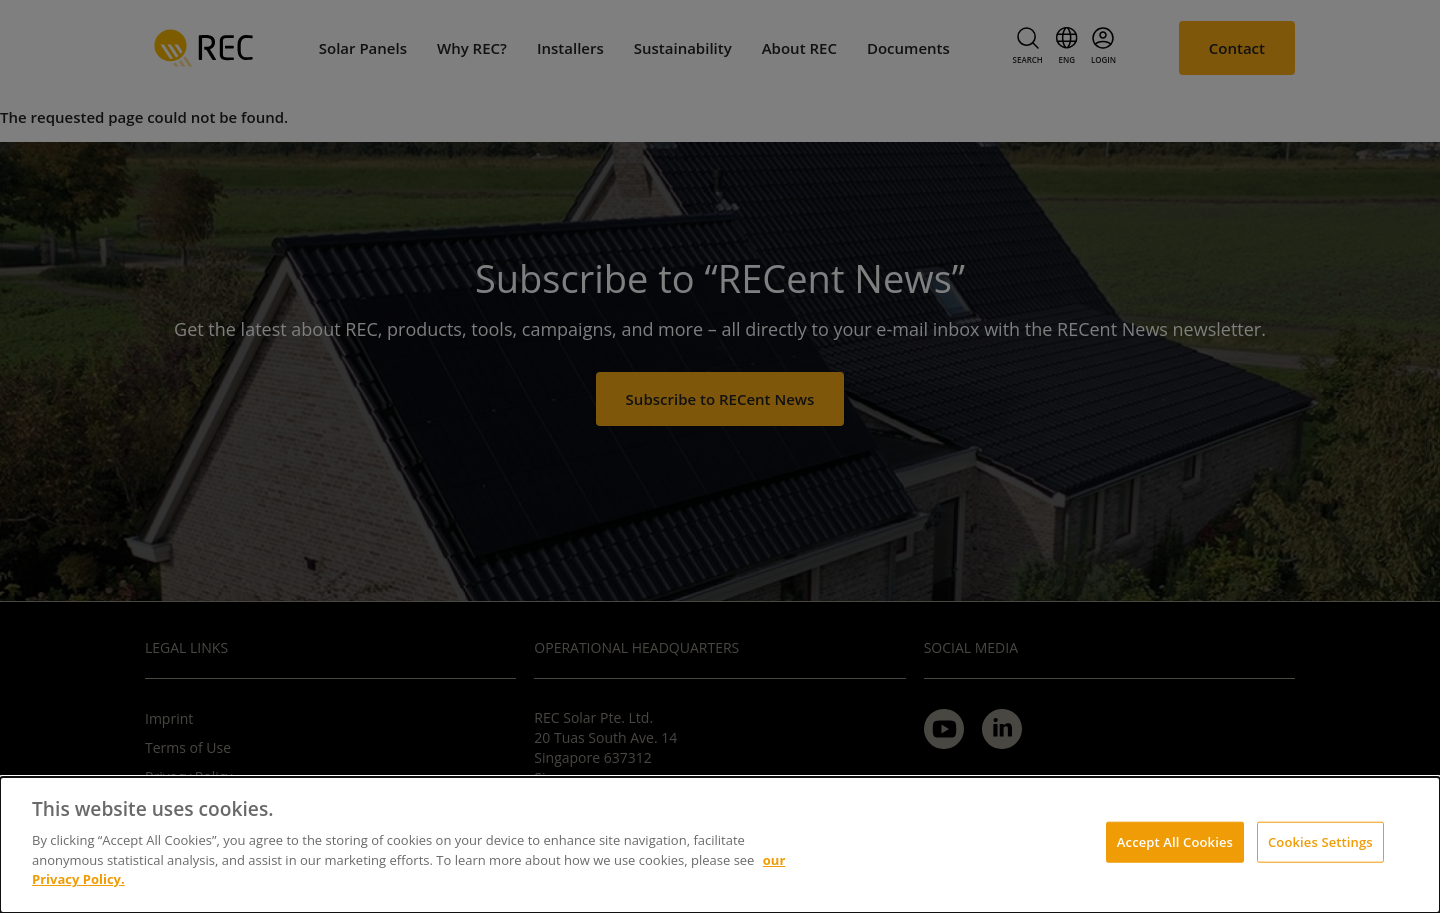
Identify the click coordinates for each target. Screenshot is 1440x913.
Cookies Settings (1320, 841)
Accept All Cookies (1175, 841)
